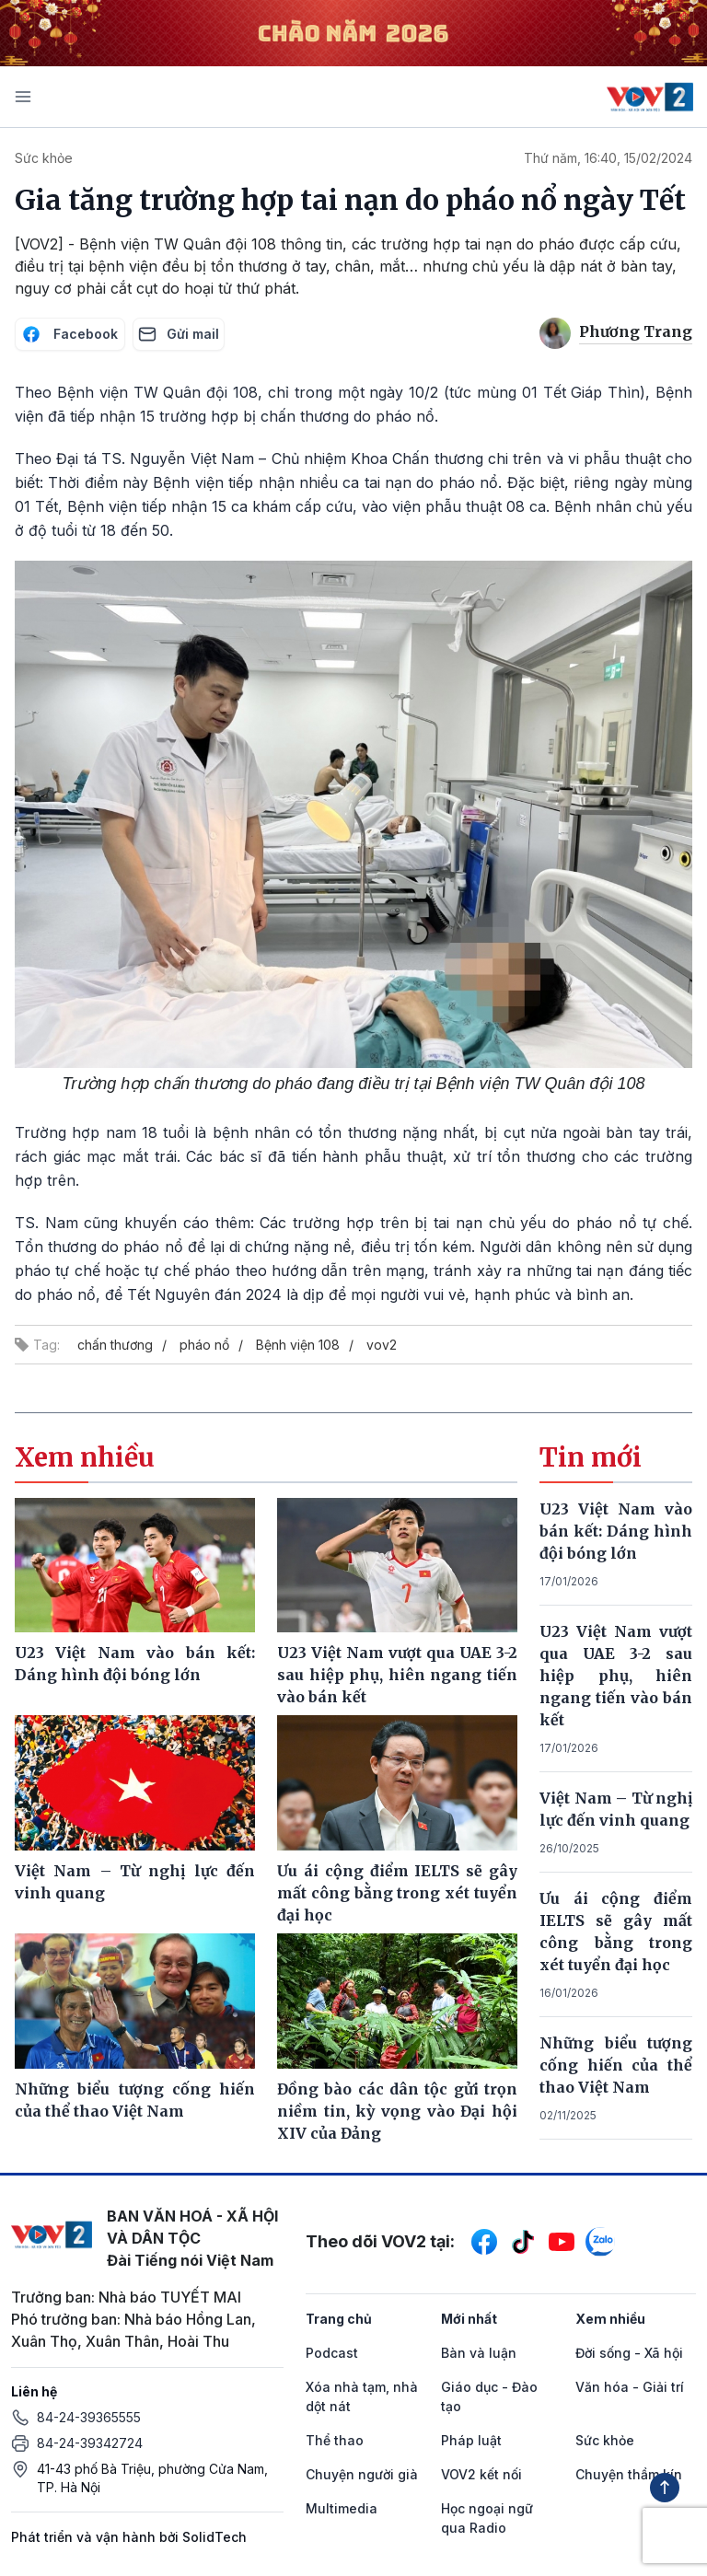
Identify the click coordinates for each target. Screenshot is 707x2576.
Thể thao (335, 2440)
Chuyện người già (362, 2474)
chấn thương (115, 1344)
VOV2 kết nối (481, 2474)
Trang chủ (339, 2319)
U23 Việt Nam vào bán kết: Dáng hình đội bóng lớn (615, 1531)
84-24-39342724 (90, 2443)
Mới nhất (469, 2319)
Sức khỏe (44, 158)
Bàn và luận (478, 2353)
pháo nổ (204, 1344)
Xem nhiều (610, 2319)
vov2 (381, 1344)
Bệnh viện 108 (298, 1344)
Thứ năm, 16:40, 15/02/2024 (608, 158)
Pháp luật (471, 2440)
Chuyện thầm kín (628, 2474)
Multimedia (341, 2508)
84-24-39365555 (89, 2417)
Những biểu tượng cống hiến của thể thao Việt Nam (615, 2065)
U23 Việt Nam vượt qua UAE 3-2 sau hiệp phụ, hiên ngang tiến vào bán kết (615, 1675)
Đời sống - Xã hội (629, 2353)
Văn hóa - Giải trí (629, 2387)
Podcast (332, 2353)
